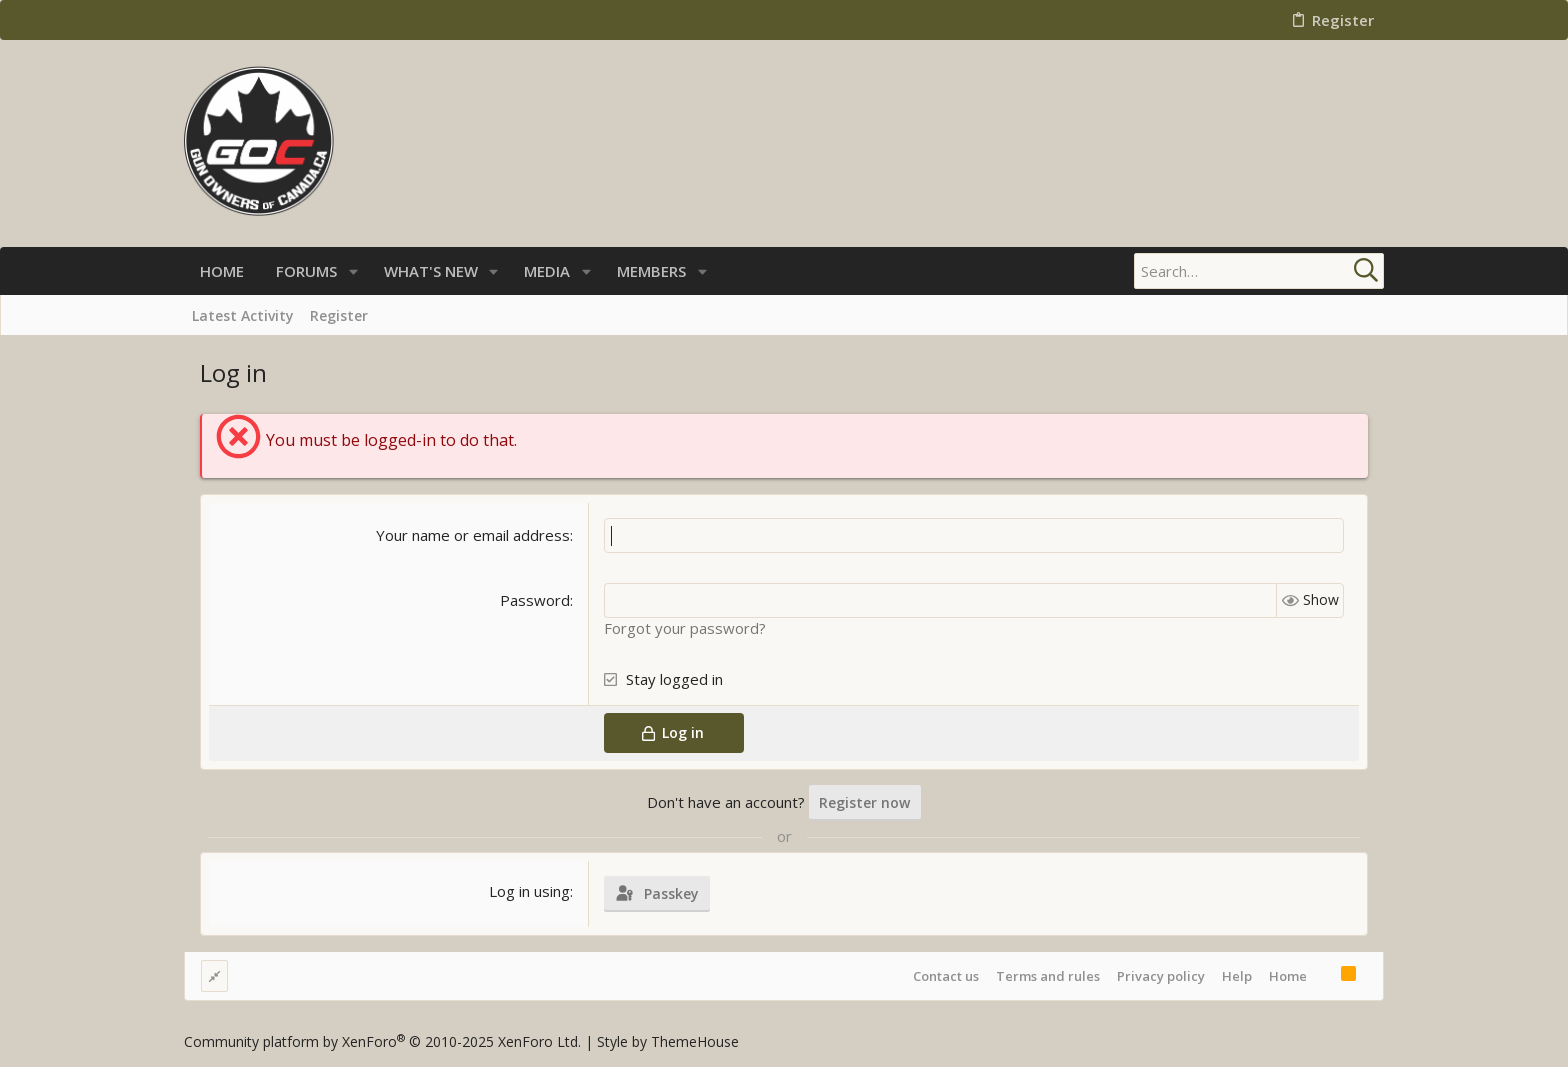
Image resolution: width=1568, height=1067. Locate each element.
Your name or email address (473, 535)
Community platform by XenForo (382, 1041)
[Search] (1259, 271)
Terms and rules (1048, 976)
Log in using (529, 891)
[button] (353, 271)
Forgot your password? (685, 628)
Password (535, 600)
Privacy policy (1161, 976)
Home (1288, 976)
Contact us (946, 976)
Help (1237, 976)
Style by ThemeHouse (668, 1041)
